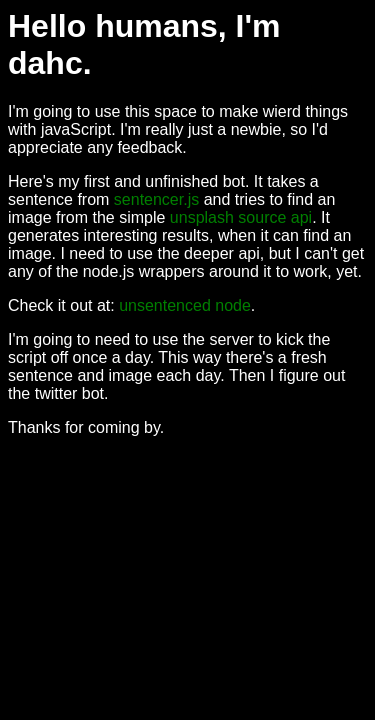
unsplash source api (241, 217)
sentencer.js (156, 199)
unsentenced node (185, 305)
